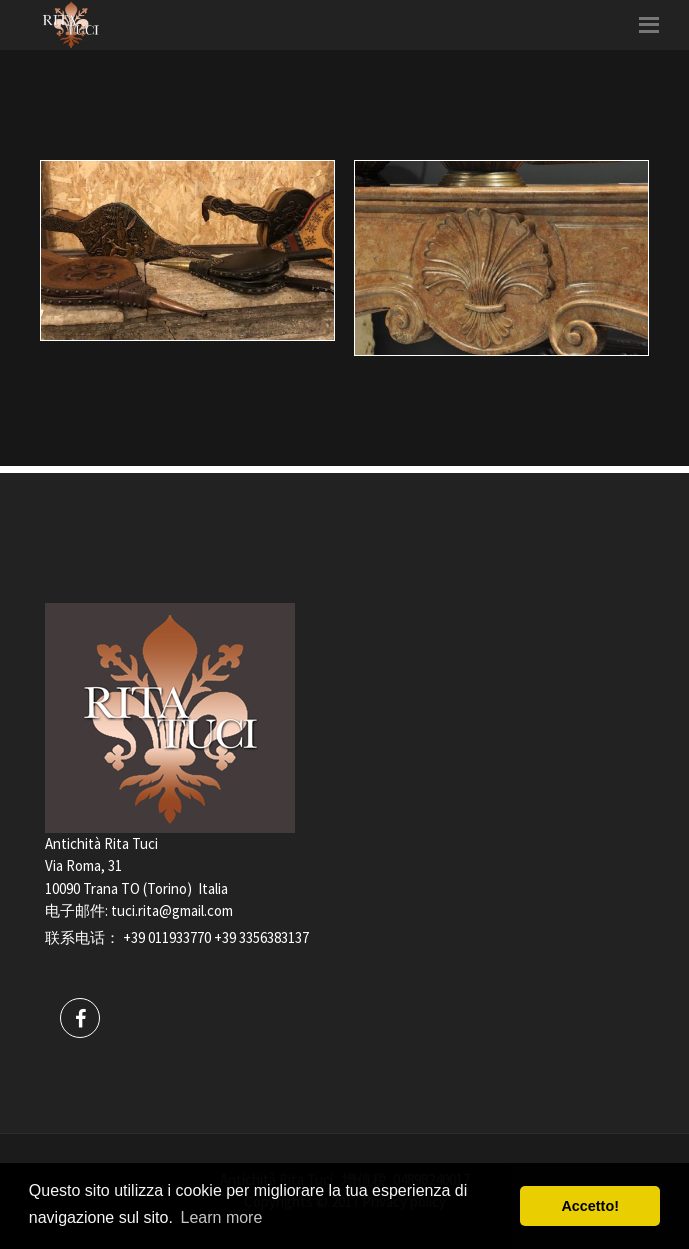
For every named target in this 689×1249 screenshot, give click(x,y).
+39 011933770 (167, 937)
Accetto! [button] (590, 1206)
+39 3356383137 (261, 937)
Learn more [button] (222, 1217)
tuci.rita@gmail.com (172, 910)
